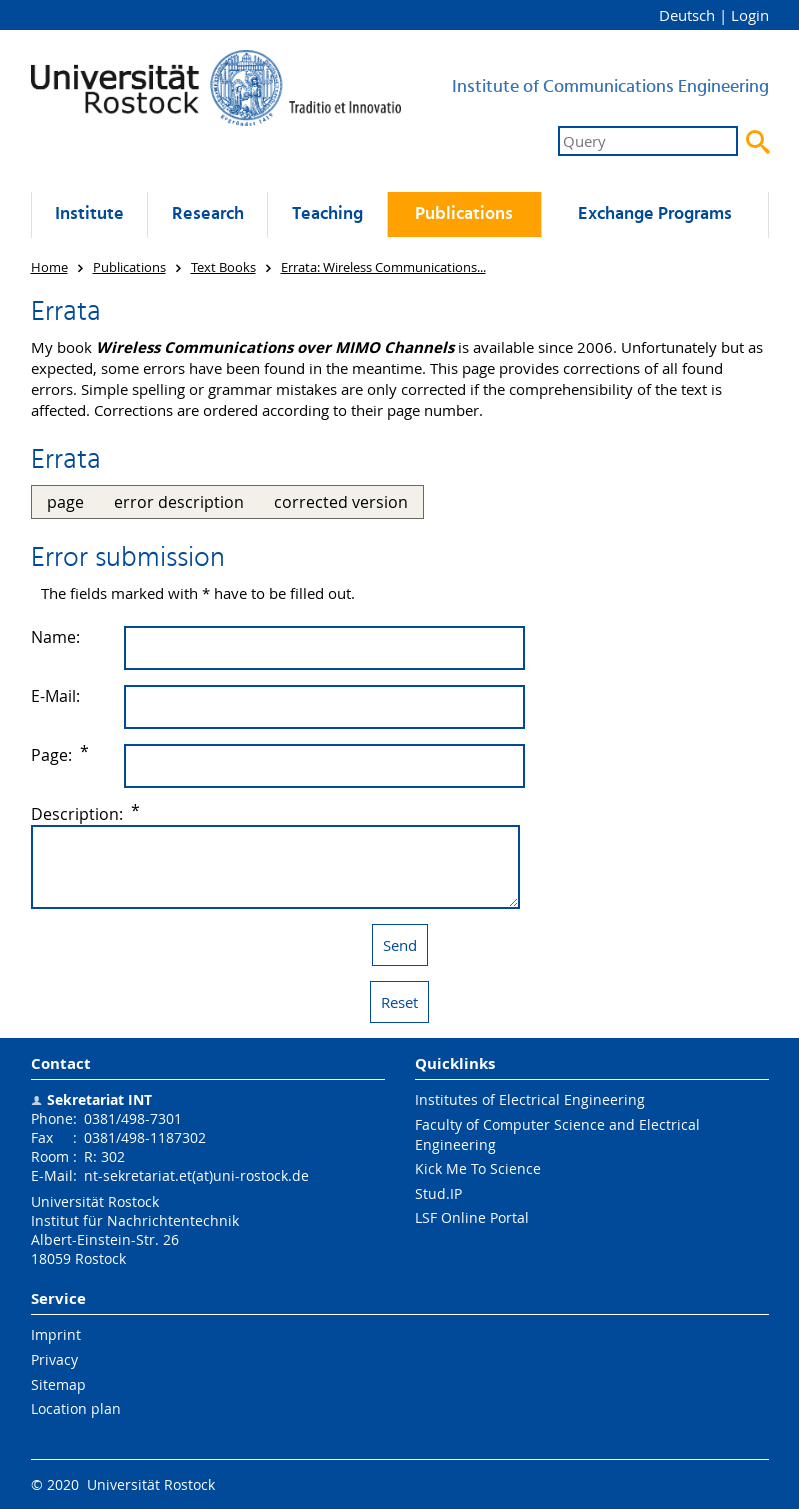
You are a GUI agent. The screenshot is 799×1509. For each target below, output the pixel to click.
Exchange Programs (655, 214)
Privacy (54, 1359)
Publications (464, 214)
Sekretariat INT (99, 1099)
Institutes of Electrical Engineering (530, 1099)
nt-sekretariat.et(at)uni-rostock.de (196, 1175)
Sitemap (58, 1384)
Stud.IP (438, 1193)
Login (750, 15)
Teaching (327, 214)
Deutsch (687, 15)
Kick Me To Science (478, 1168)
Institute (89, 214)
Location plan (76, 1408)
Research (208, 214)
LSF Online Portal (472, 1217)
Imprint (56, 1334)
